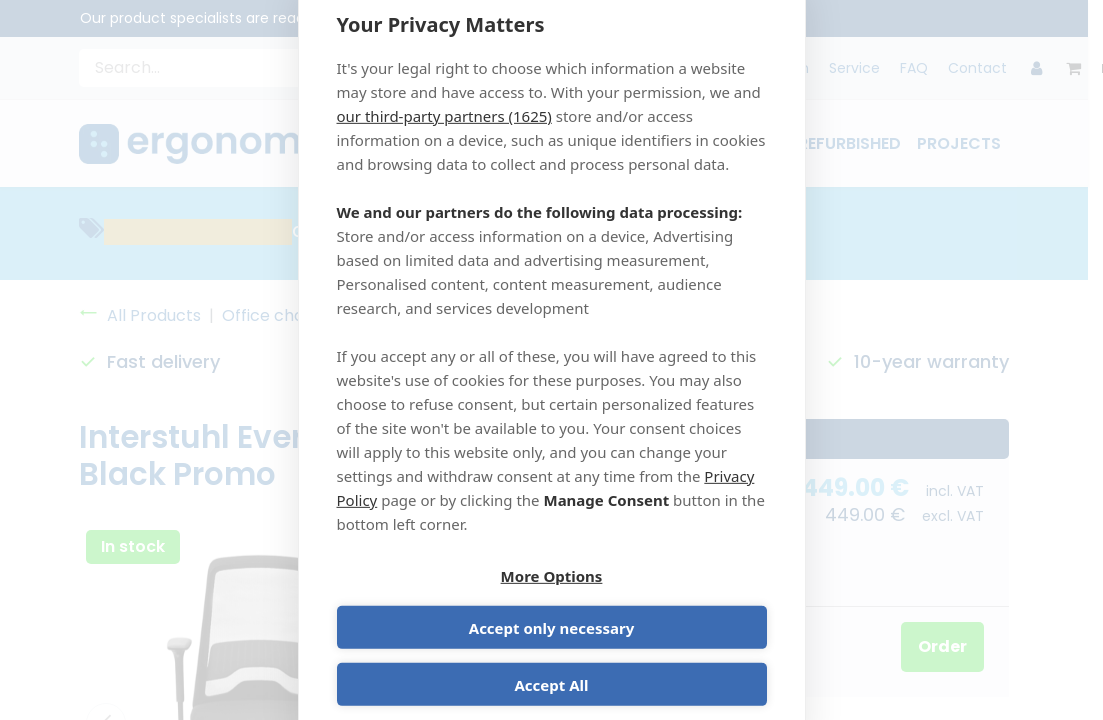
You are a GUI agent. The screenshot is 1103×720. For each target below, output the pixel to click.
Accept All (551, 662)
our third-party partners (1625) (444, 139)
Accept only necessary (662, 605)
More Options (441, 605)
